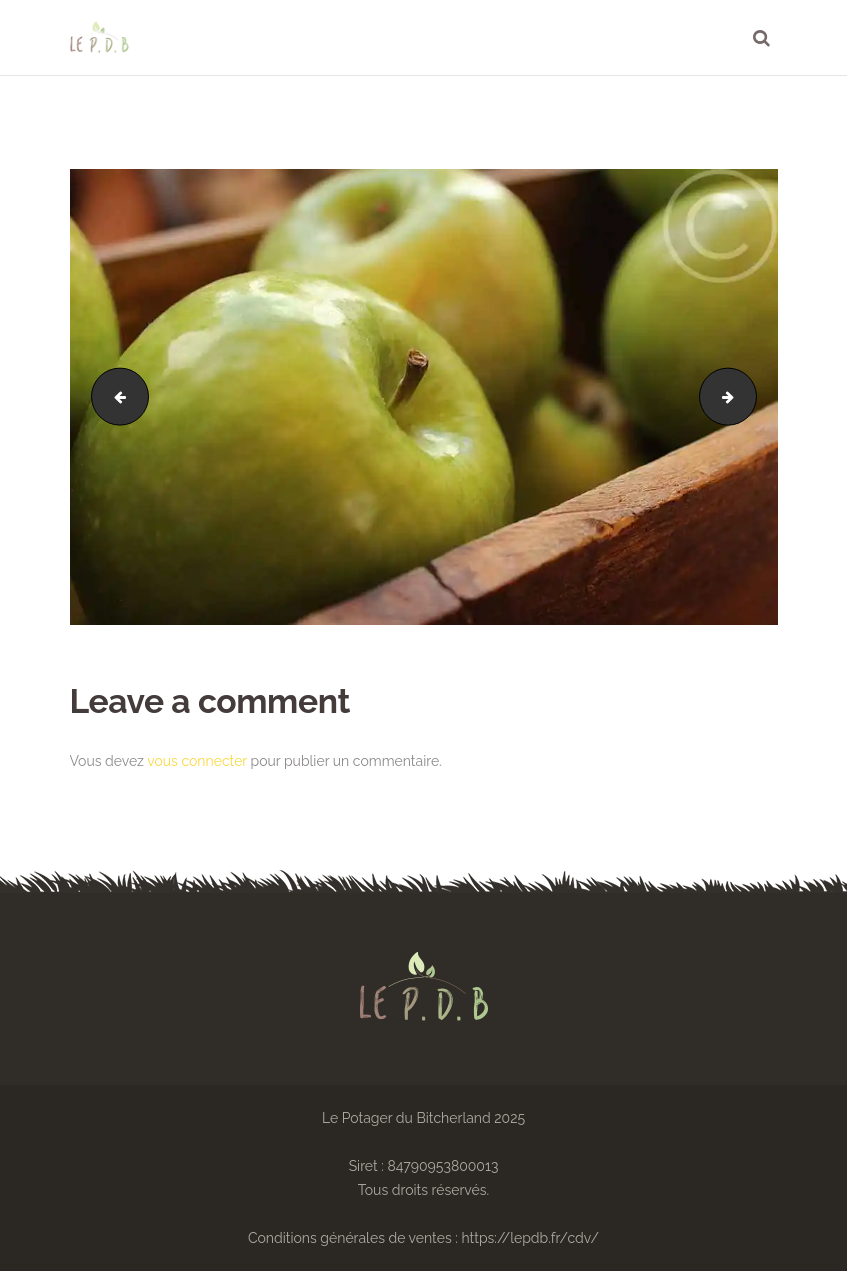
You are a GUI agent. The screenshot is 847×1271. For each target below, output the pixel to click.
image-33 (749, 397)
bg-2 (113, 397)
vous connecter (197, 761)
